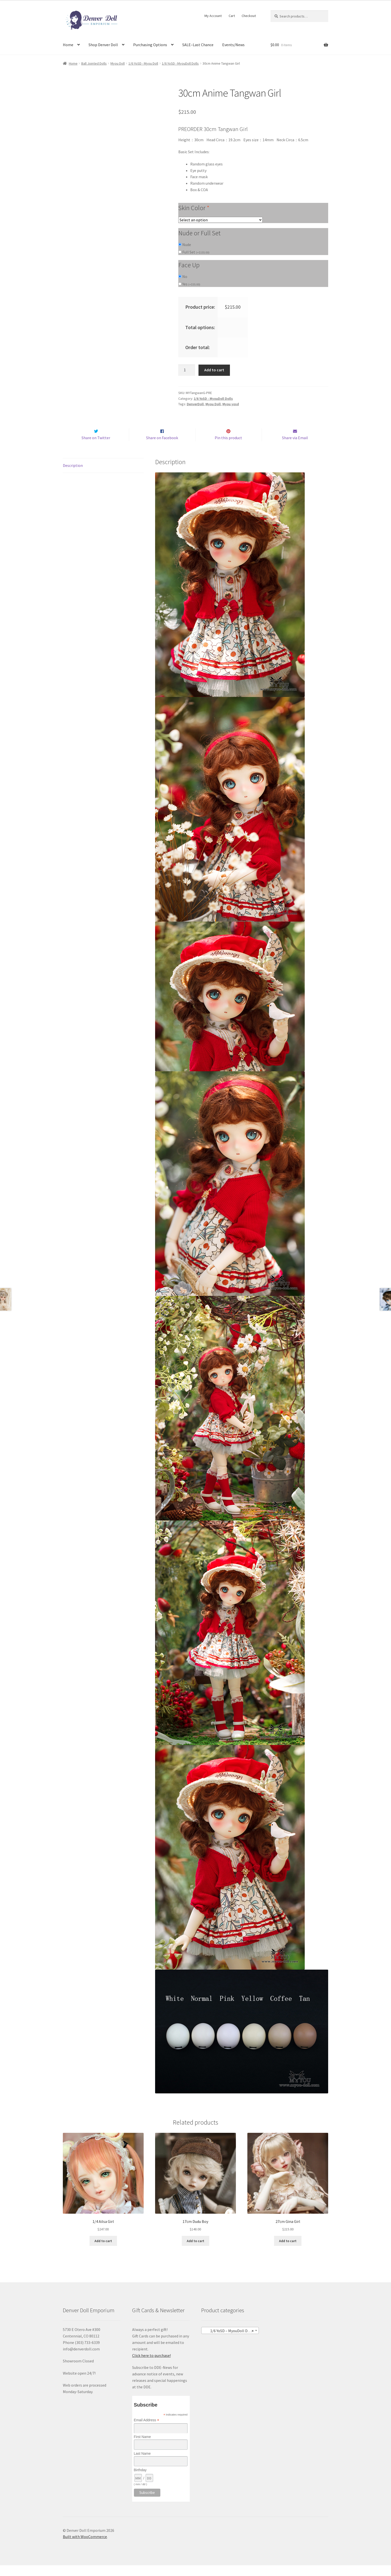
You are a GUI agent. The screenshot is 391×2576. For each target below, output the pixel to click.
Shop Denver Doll (103, 44)
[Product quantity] (186, 370)
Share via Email (295, 448)
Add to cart (214, 369)
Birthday (140, 2480)
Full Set (195, 252)
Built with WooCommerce (85, 2547)
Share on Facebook (162, 448)
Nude (186, 244)
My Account (213, 15)
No (184, 276)
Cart (232, 15)
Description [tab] (73, 475)
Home (68, 44)
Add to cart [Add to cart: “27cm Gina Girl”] (287, 2251)
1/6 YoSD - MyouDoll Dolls (180, 63)
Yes (191, 283)
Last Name (142, 2464)
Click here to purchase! (151, 2365)
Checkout (249, 15)
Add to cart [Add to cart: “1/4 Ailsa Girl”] (103, 2251)
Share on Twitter (96, 448)
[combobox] (230, 2340)
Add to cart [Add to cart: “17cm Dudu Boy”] (195, 2251)
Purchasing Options (150, 44)
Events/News (233, 44)
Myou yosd (230, 404)
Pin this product (228, 448)
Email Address (146, 2430)
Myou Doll (117, 63)
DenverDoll (195, 404)
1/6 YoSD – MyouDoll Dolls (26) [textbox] (231, 2341)
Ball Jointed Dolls (94, 63)
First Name (142, 2447)
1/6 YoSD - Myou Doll (143, 63)
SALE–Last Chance (197, 44)
